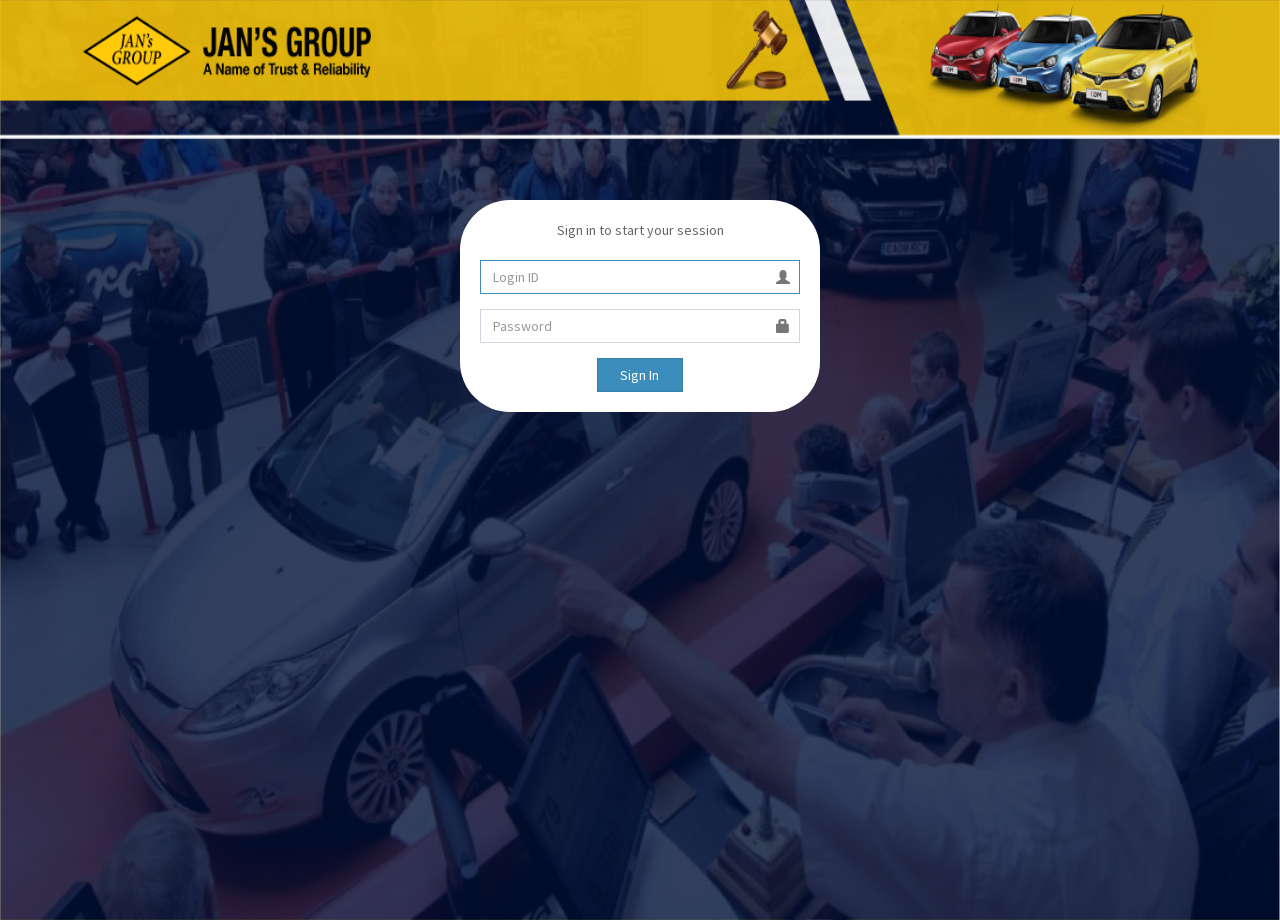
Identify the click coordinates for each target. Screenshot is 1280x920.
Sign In (639, 375)
